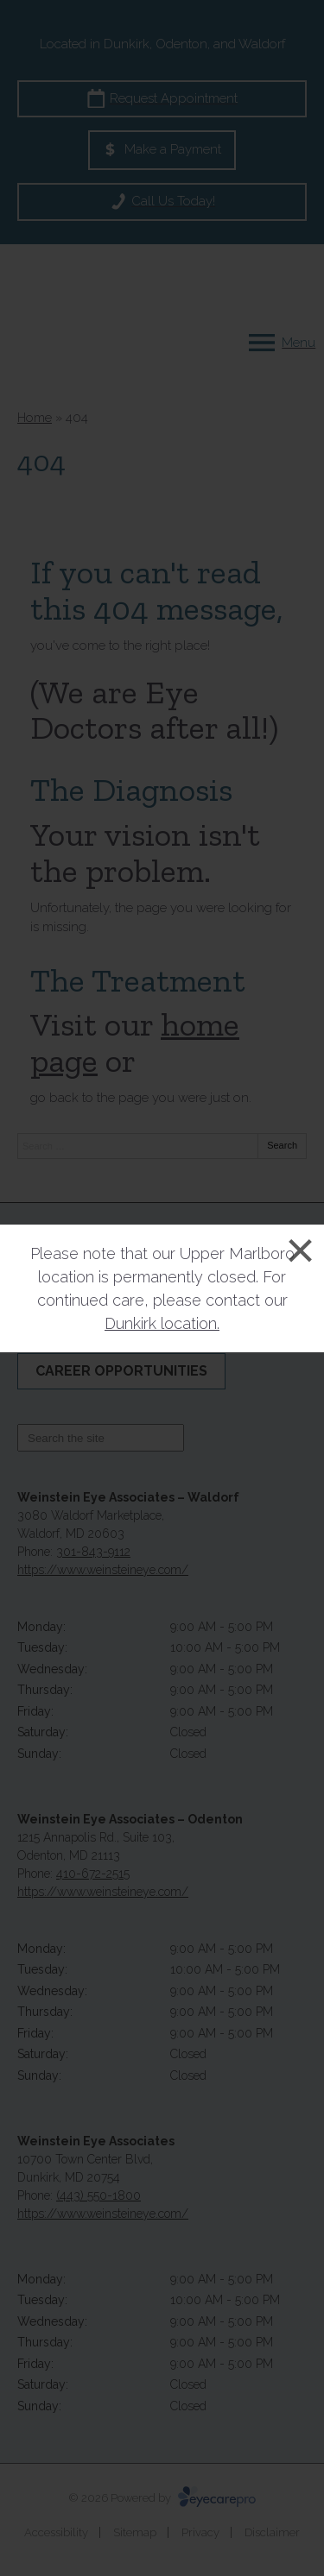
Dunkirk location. (162, 1323)
